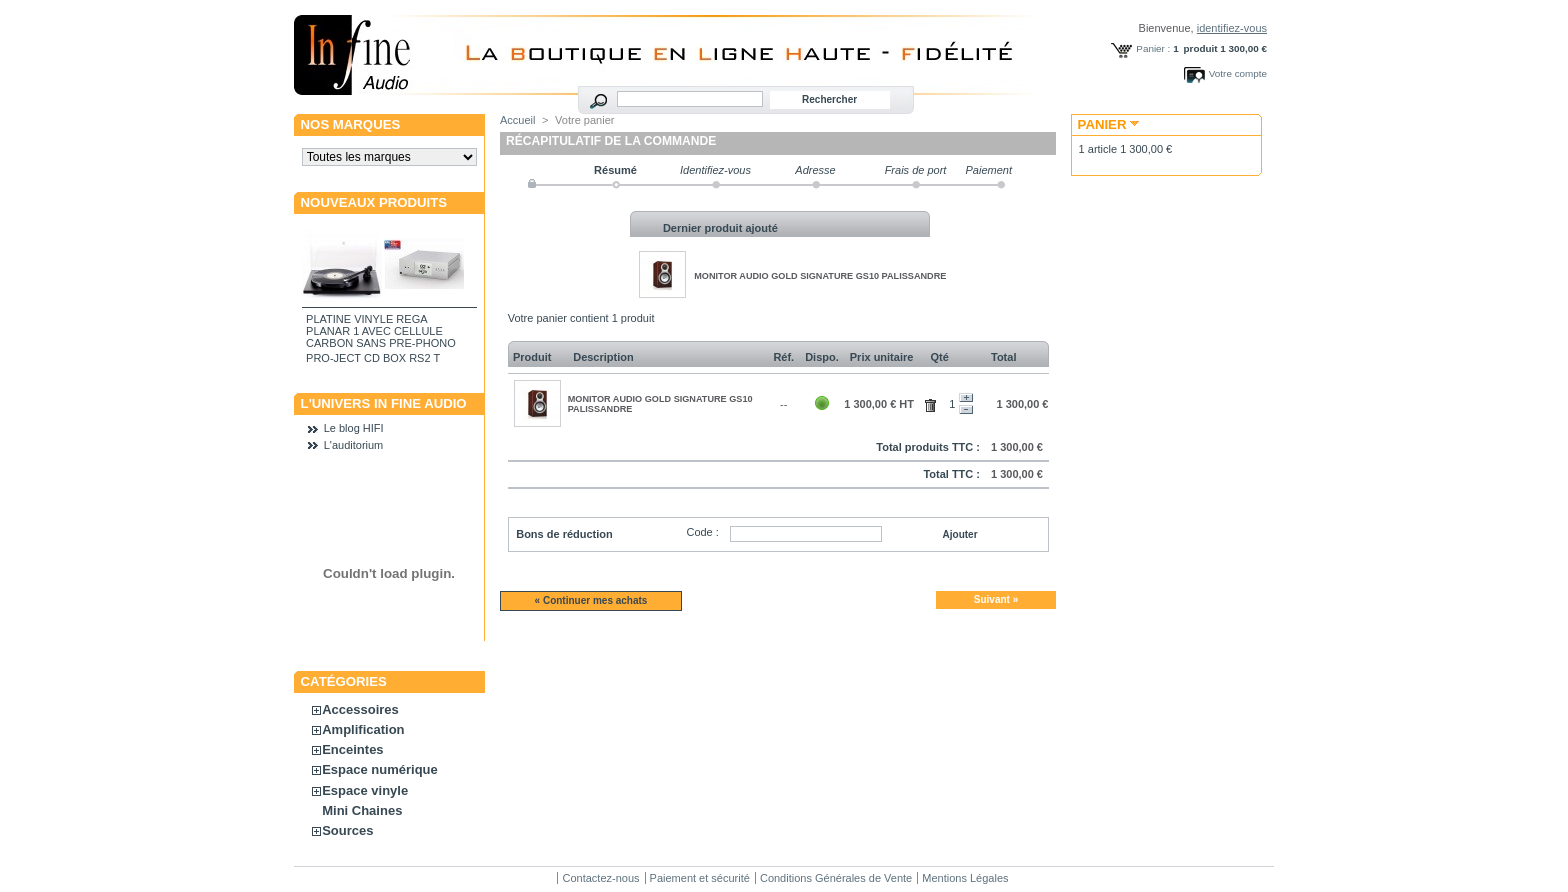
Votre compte (1238, 73)
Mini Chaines (362, 810)
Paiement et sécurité (700, 878)
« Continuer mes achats (591, 600)
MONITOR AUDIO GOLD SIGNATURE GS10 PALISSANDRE (820, 276)
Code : (702, 532)
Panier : (1153, 48)
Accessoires (360, 709)
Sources (347, 830)
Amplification (363, 729)
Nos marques (351, 124)
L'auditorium (354, 445)
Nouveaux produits (374, 202)
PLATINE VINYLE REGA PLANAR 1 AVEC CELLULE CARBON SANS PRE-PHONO (381, 331)
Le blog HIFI (354, 428)
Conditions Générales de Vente (836, 878)
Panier (1102, 124)
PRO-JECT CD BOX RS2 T (373, 358)
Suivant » (996, 599)
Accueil (517, 120)
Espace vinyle (365, 790)
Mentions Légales (965, 878)
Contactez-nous (600, 878)
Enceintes (352, 749)
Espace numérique (380, 769)
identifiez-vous (1232, 28)
